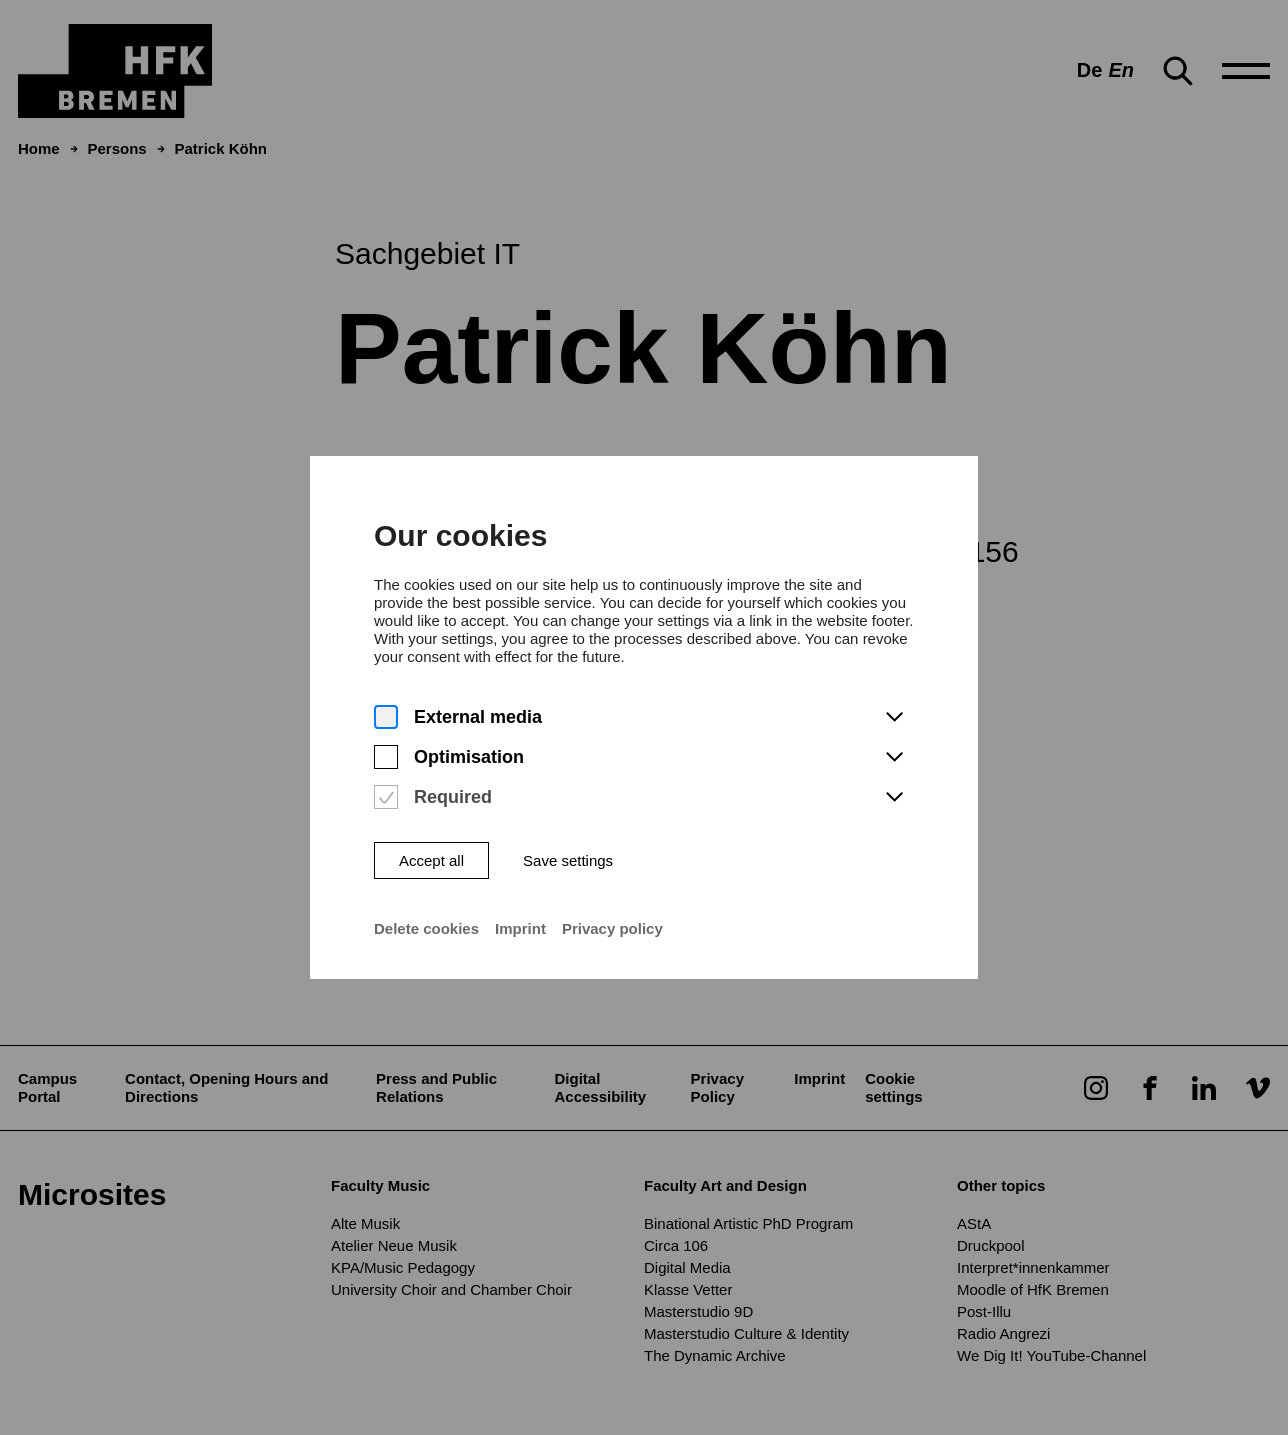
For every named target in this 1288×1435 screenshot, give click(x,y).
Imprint (520, 916)
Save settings (568, 848)
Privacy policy (612, 916)
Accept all (431, 848)
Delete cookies (426, 916)
